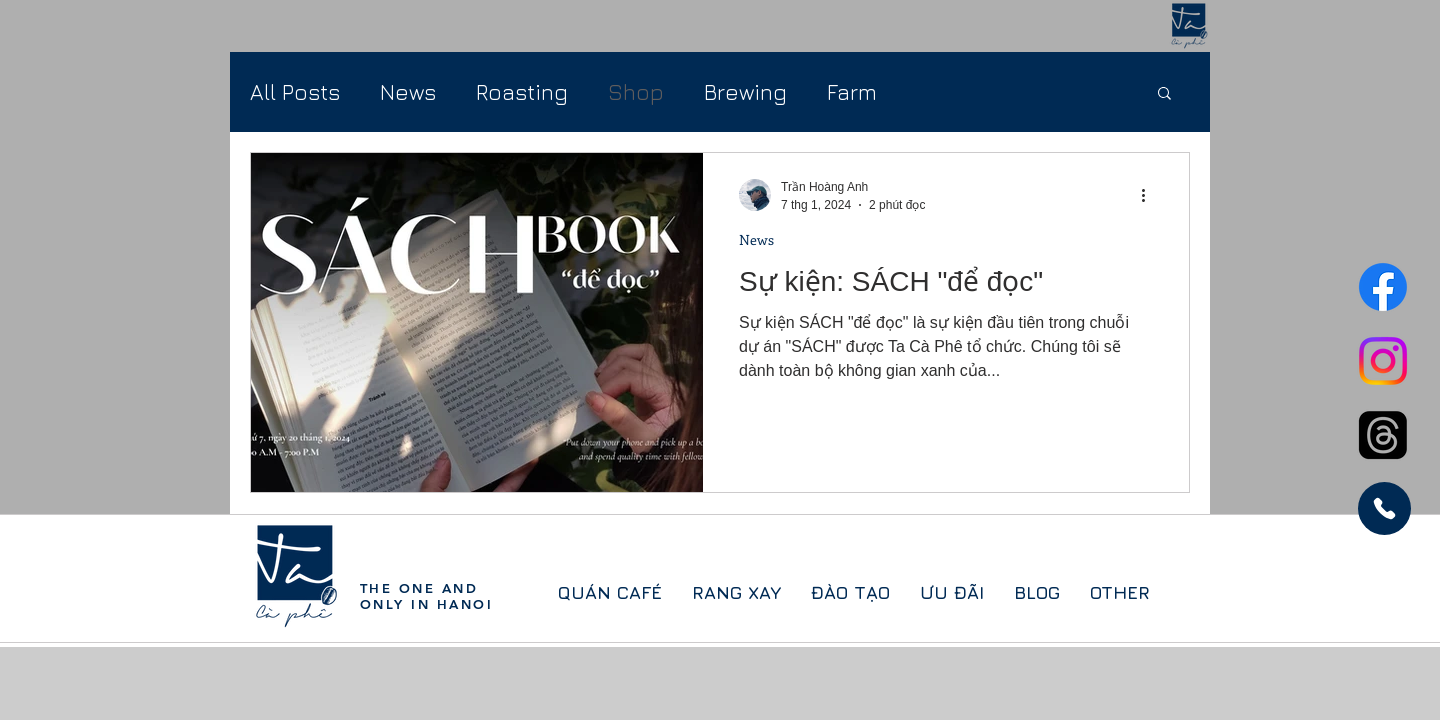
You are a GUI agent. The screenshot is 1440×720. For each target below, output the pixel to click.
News (408, 92)
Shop (636, 92)
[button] (1164, 94)
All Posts (295, 92)
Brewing (745, 92)
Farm (852, 92)
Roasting (522, 92)
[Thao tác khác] (1150, 195)
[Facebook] (1383, 287)
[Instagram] (1383, 361)
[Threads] (1383, 435)
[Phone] (1384, 508)
